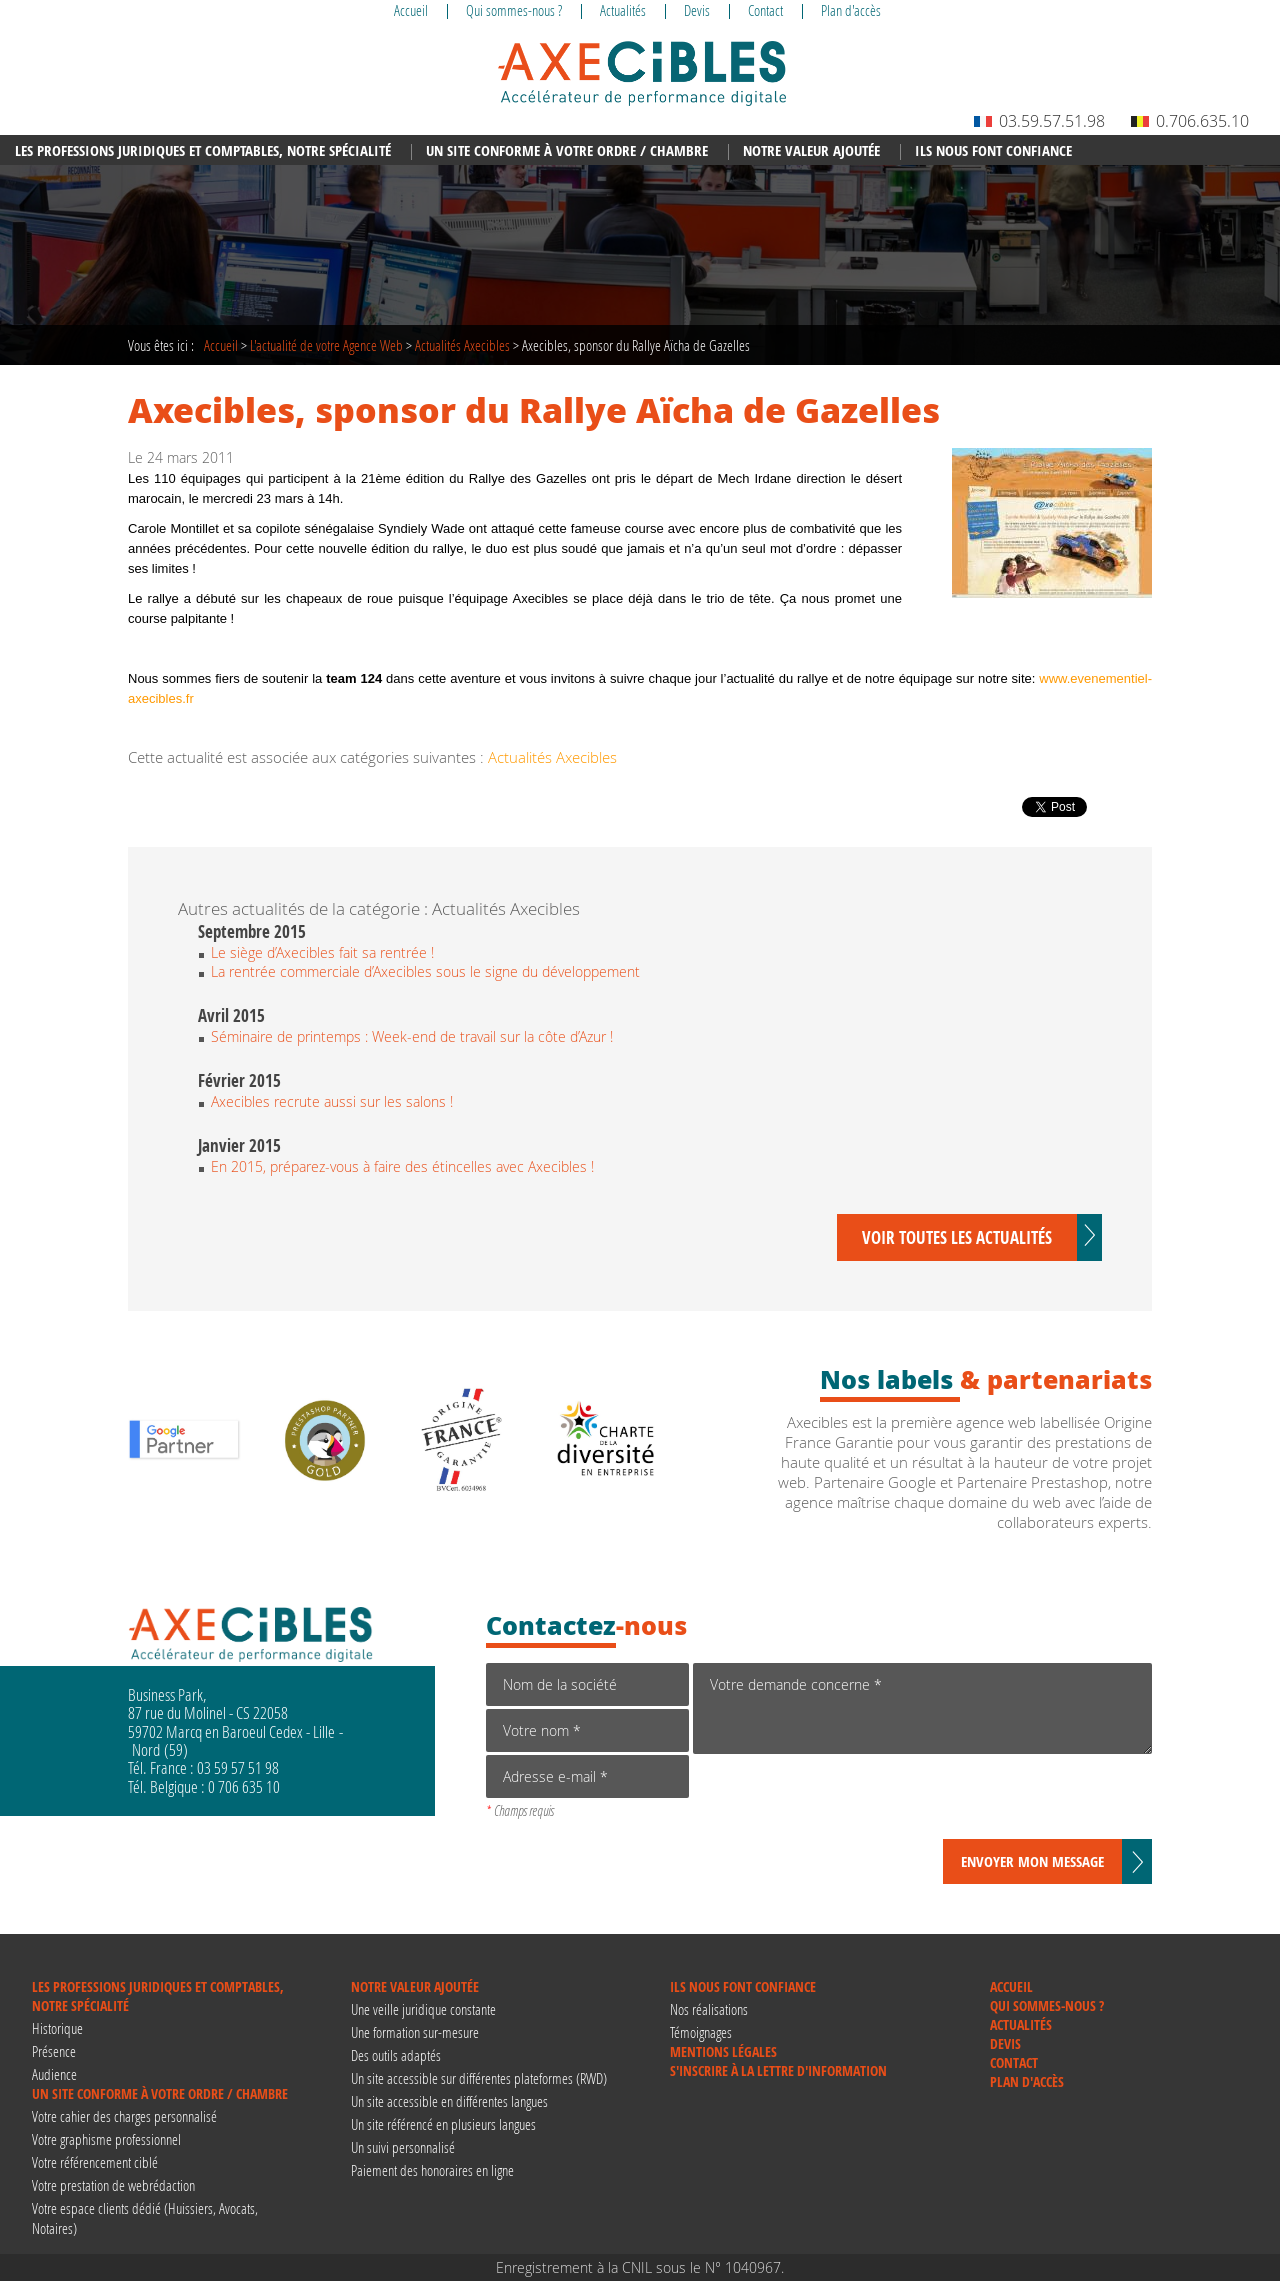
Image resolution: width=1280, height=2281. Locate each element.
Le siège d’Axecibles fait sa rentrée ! (322, 952)
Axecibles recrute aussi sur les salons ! (332, 1101)
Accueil (221, 345)
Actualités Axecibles (462, 345)
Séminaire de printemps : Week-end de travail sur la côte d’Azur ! (412, 1036)
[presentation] (845, 1800)
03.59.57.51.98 (1039, 121)
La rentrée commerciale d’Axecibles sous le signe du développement (425, 971)
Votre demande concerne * (922, 1708)
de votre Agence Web (326, 345)
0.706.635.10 (1190, 121)
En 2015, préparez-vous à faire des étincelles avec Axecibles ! (402, 1166)
